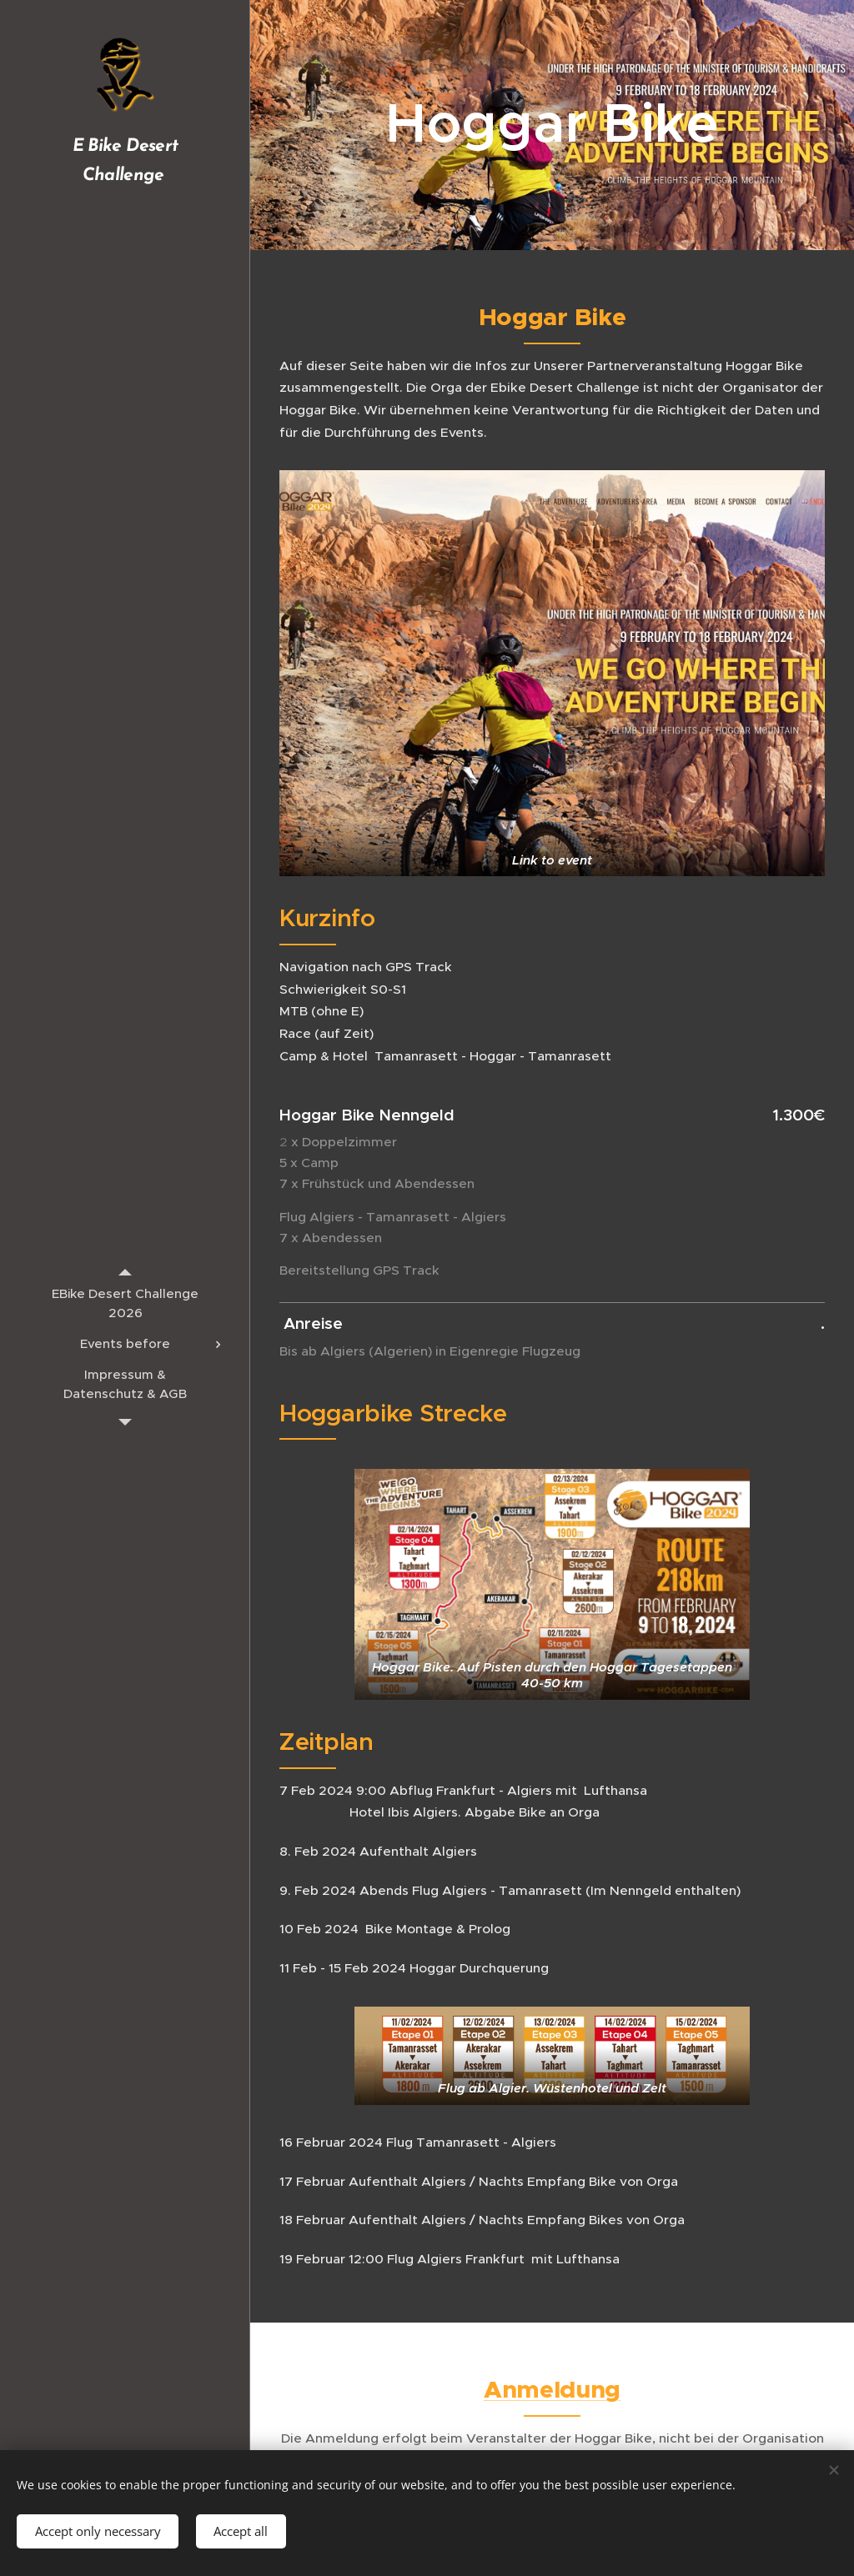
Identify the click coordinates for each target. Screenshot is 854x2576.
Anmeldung (552, 2389)
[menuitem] (125, 1303)
